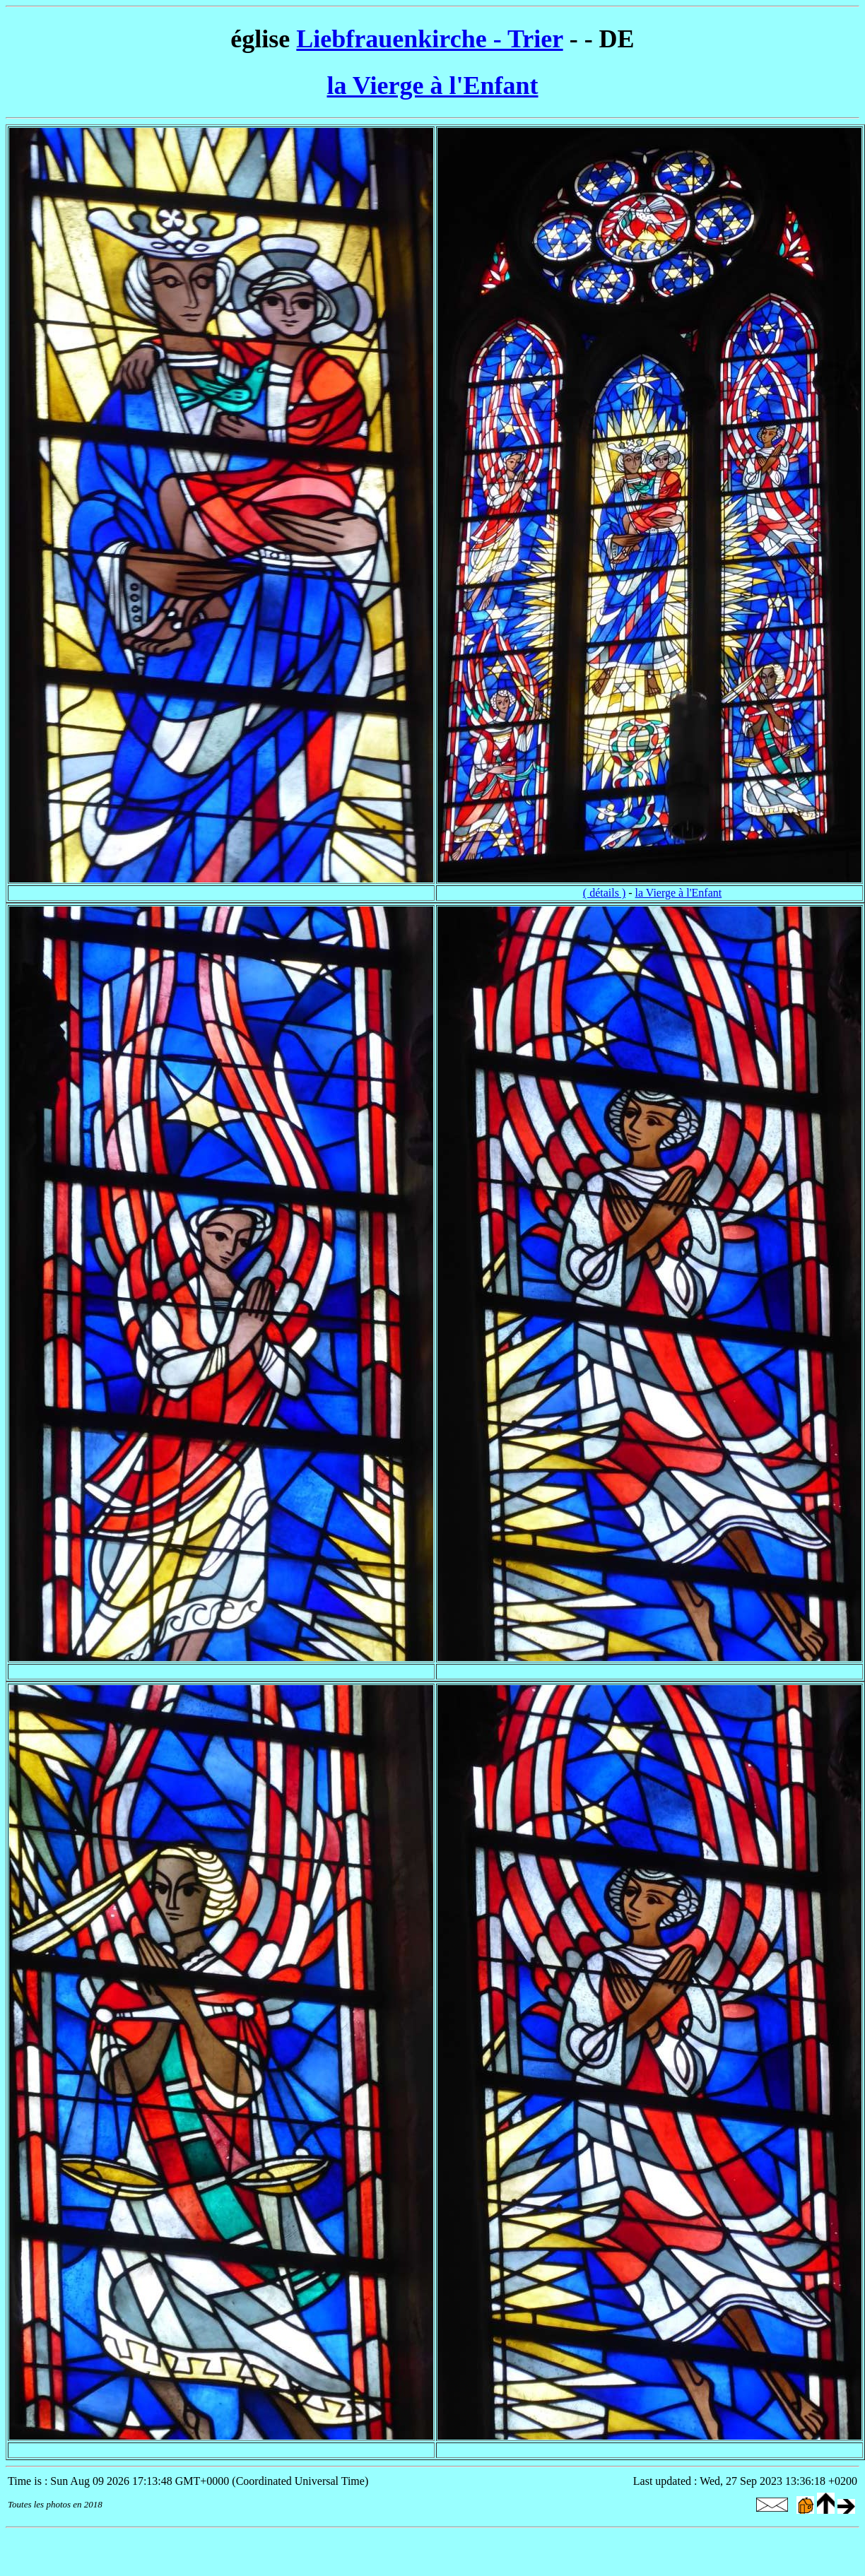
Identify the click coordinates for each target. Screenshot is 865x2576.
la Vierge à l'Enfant (433, 85)
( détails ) (604, 893)
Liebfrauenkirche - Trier (429, 39)
